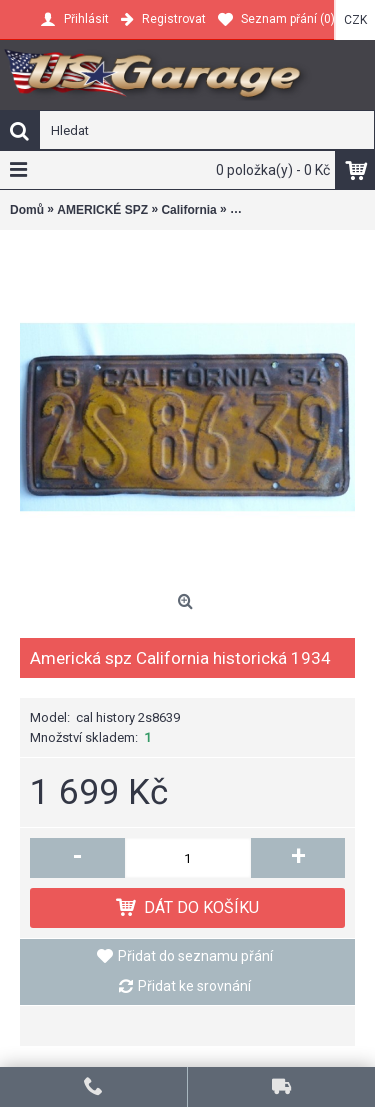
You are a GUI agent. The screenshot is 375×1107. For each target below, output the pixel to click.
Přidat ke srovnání (194, 986)
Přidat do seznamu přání (195, 956)
